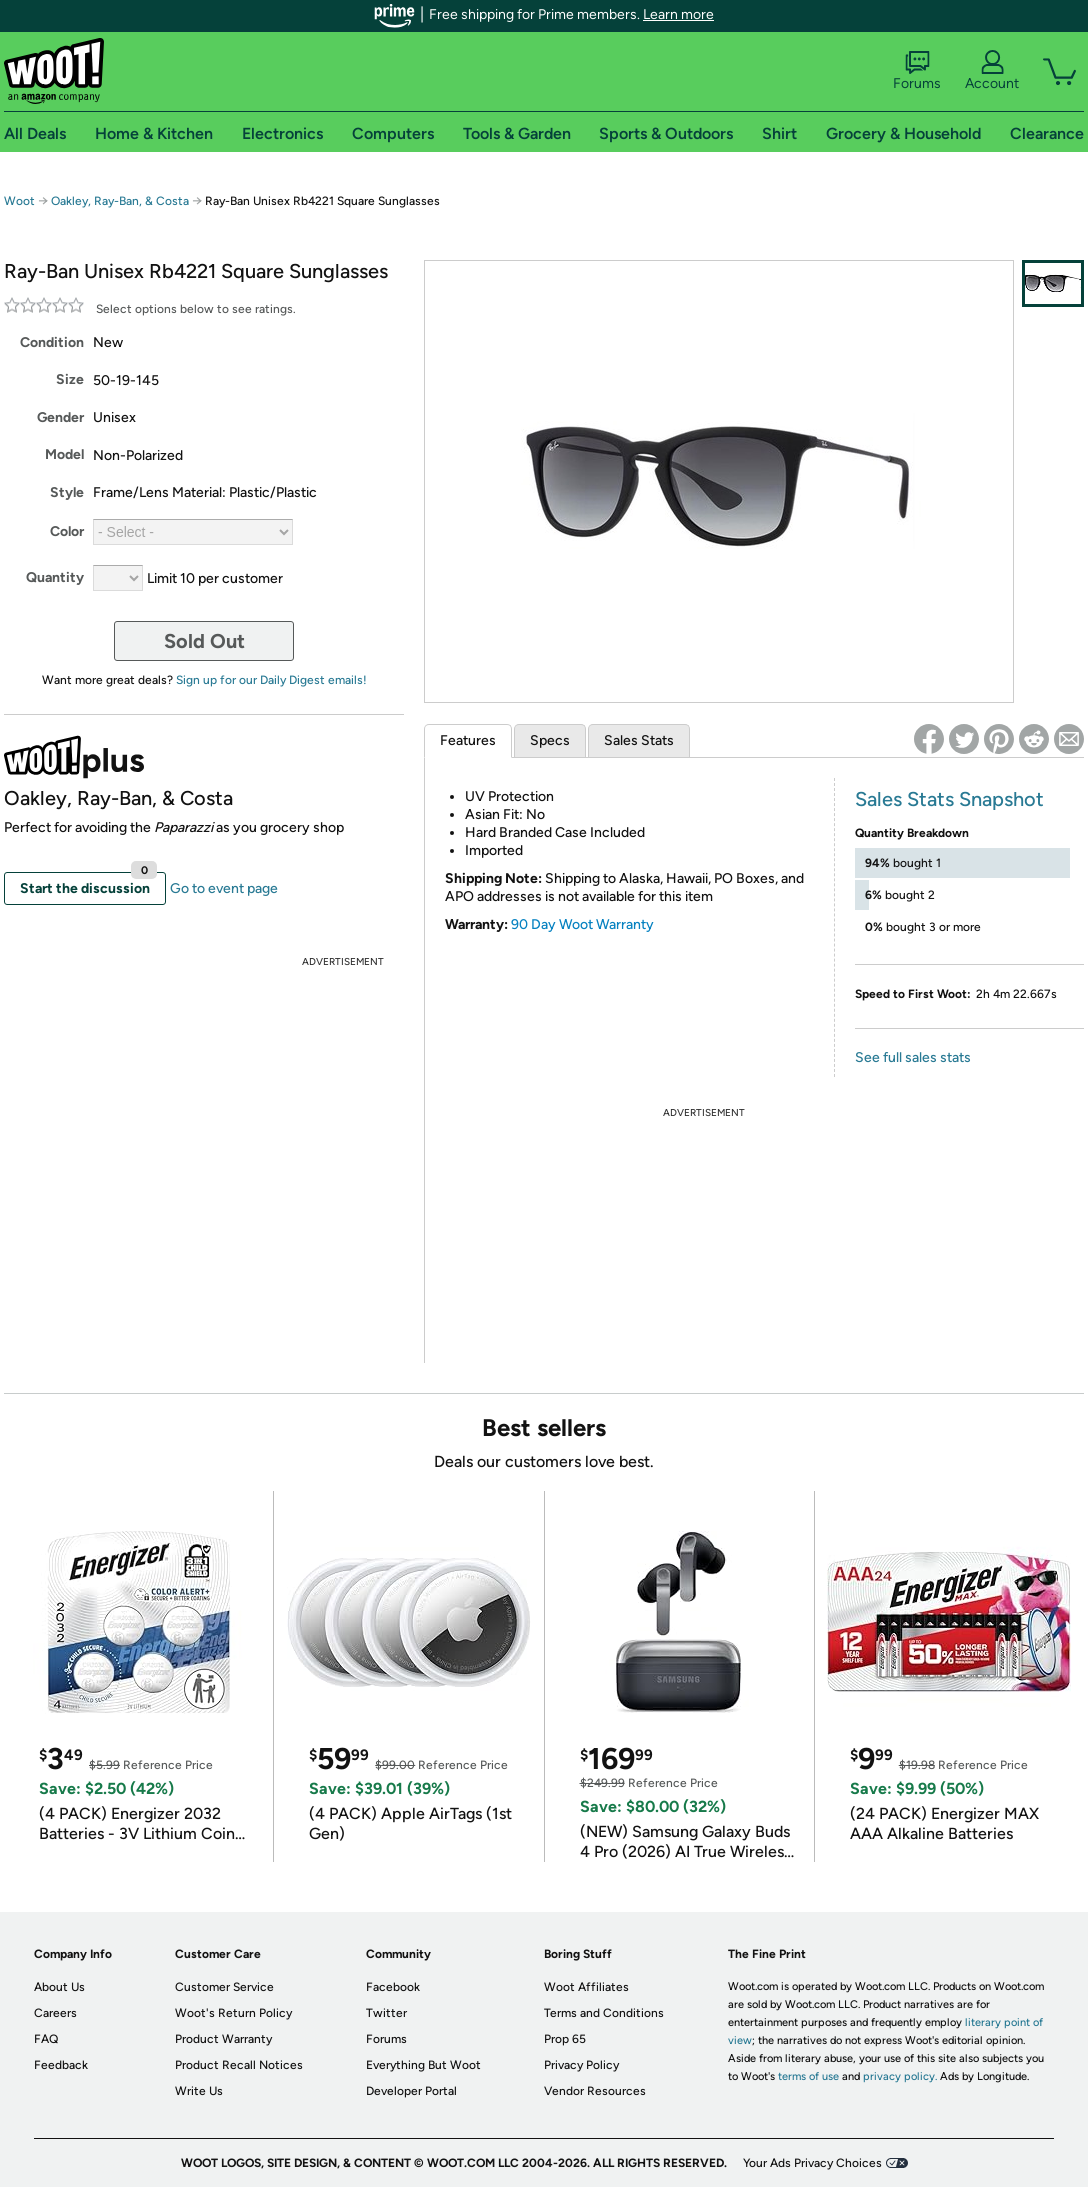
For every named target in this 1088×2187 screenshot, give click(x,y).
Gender (60, 417)
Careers (55, 2013)
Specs (550, 740)
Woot (19, 201)
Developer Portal (411, 2091)
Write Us (199, 2091)
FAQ (46, 2039)
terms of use (808, 2076)
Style (67, 492)
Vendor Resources (595, 2091)
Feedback (61, 2065)
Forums (917, 71)
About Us (59, 1987)
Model (64, 454)
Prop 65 (565, 2039)
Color (67, 531)
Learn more (678, 14)
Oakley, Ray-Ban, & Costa (120, 201)
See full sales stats (913, 1057)
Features (468, 740)
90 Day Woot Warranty (582, 924)
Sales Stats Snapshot (949, 799)
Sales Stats (639, 740)
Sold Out (204, 641)
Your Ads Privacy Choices (812, 2163)
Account (992, 71)
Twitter (386, 2013)
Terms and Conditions (604, 2013)
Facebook (393, 1987)
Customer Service (224, 1987)
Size (70, 379)
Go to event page (224, 888)
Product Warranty (223, 2039)
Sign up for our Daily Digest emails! (271, 680)
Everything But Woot (423, 2065)
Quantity (55, 577)
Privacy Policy (581, 2065)
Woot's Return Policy (233, 2013)
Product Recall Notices (239, 2065)
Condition (52, 342)
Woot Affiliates (586, 1987)
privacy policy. (900, 2076)
